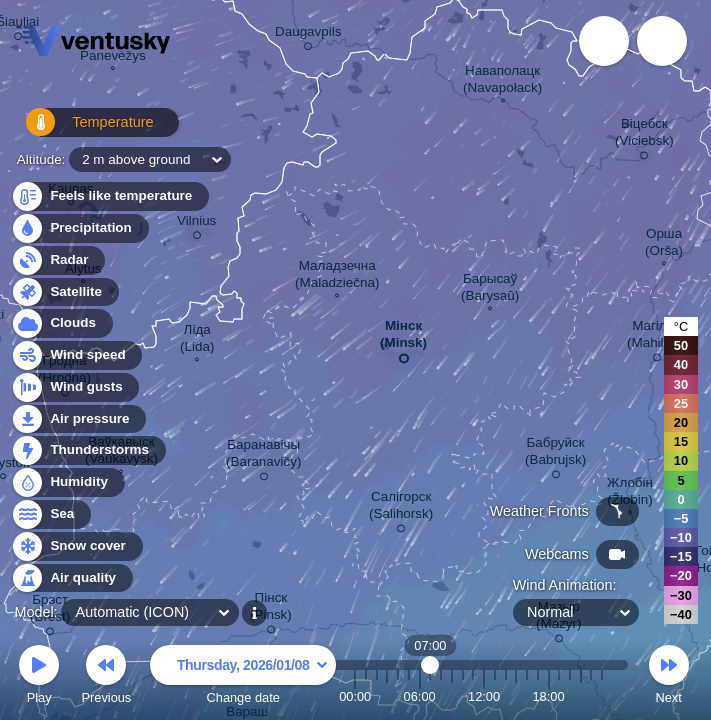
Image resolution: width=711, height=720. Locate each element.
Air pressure (78, 419)
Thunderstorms (88, 450)
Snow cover (76, 546)
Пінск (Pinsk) (271, 609)
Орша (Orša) (664, 244)
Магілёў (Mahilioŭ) (656, 337)
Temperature (79, 129)
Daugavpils (308, 35)
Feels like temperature (109, 196)
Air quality (71, 578)
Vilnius (196, 224)
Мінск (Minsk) (403, 338)
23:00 (602, 696)
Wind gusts (75, 387)
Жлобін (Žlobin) (630, 493)
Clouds (61, 323)
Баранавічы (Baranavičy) (263, 456)
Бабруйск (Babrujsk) (555, 454)
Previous (106, 677)
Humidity (67, 482)
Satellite (64, 292)
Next (669, 677)
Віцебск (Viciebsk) (644, 135)
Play (39, 677)
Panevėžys (113, 58)
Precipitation (79, 228)
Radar (58, 260)
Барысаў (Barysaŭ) (490, 289)
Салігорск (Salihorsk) (401, 508)
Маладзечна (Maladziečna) (337, 276)
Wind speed (76, 355)
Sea (50, 514)
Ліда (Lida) (197, 340)
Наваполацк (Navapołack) (502, 81)
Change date (243, 677)
